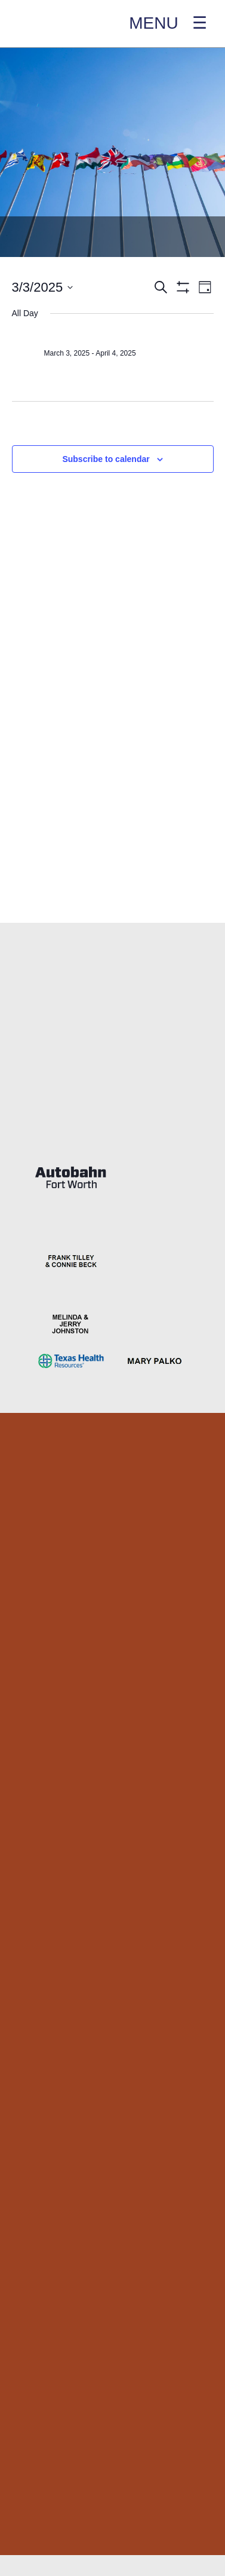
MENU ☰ (168, 23)
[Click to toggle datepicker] (42, 287)
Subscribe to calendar (105, 459)
